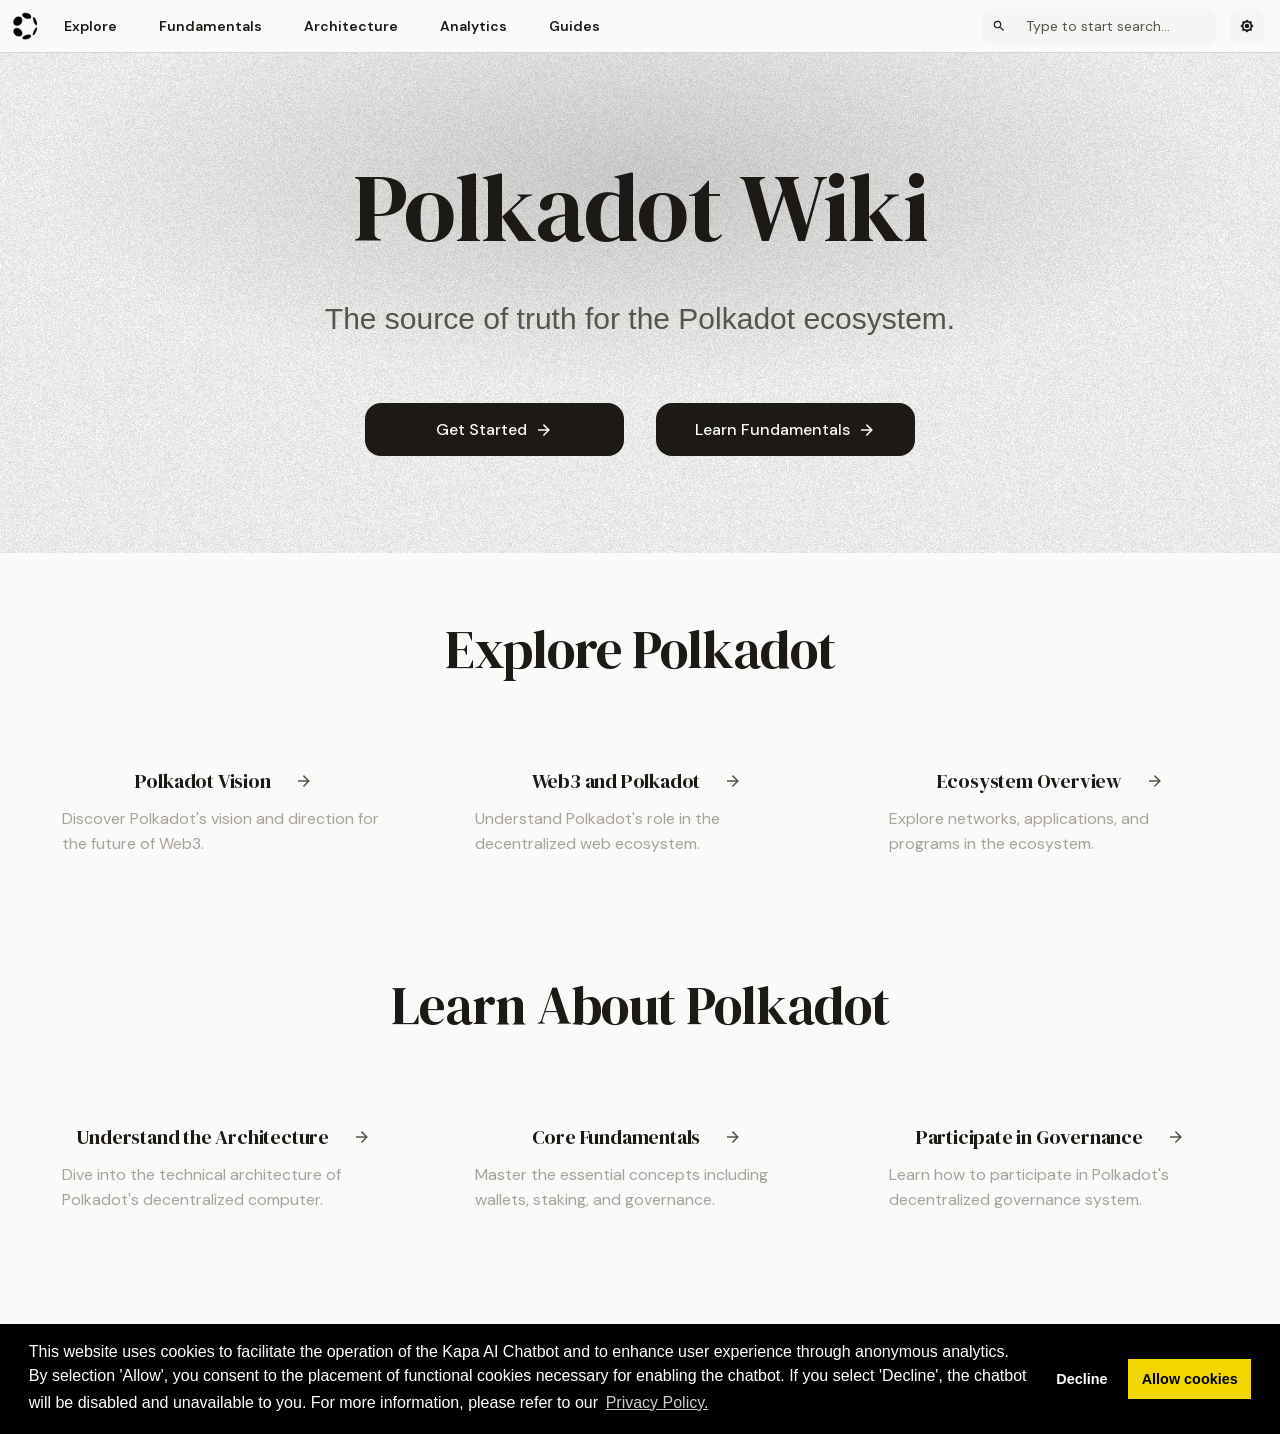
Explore (90, 26)
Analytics (473, 26)
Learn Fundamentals (785, 429)
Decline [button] (1081, 1379)
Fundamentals (210, 26)
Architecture (351, 26)
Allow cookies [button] (1190, 1379)
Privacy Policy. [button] (657, 1402)
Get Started (494, 429)
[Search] (1099, 26)
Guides (574, 26)
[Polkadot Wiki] (26, 26)
